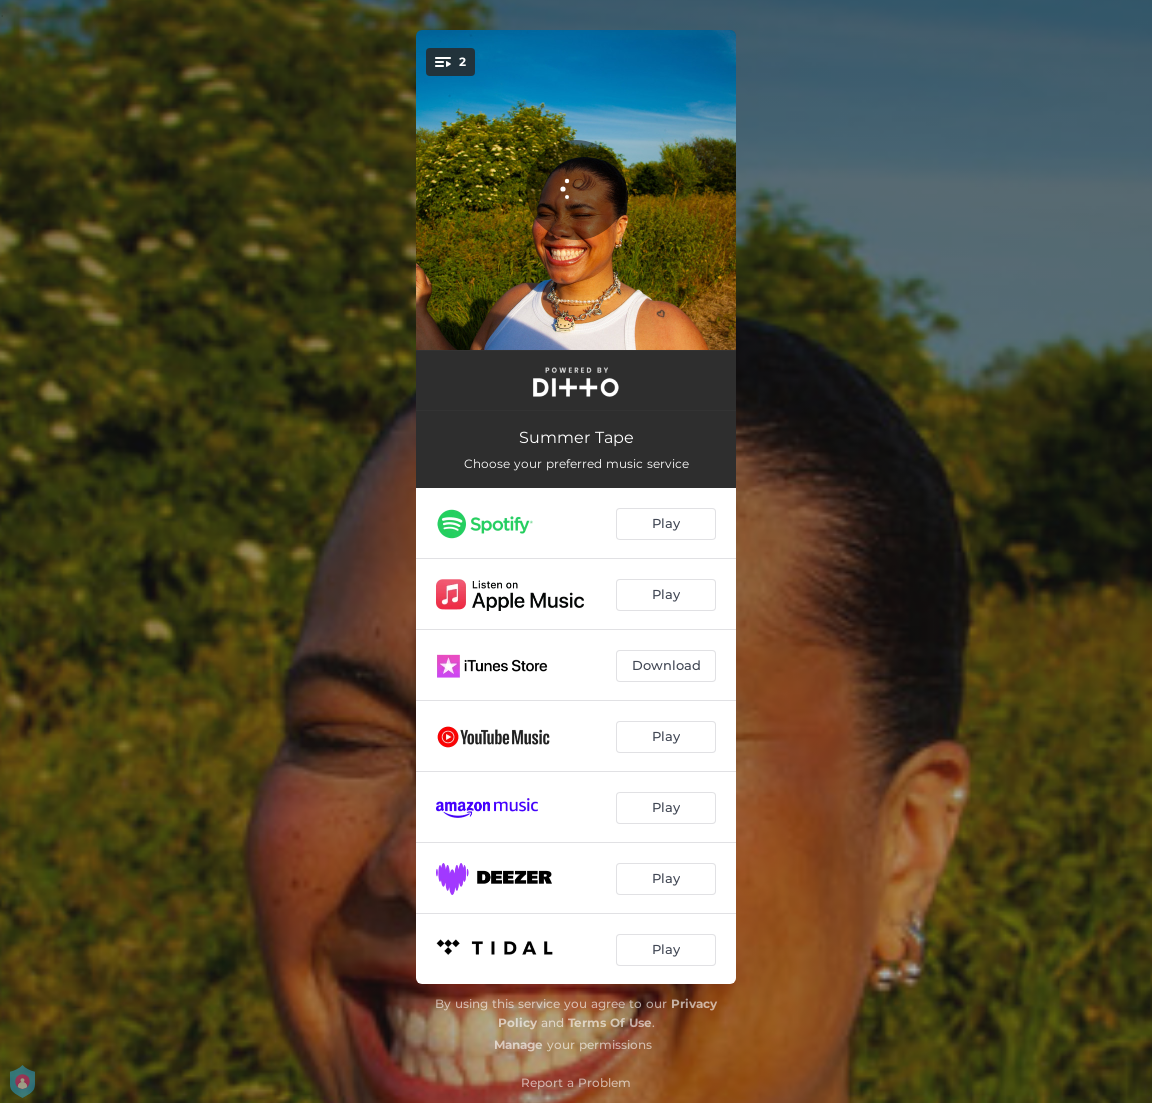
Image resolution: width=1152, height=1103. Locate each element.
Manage (518, 1044)
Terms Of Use (610, 1022)
